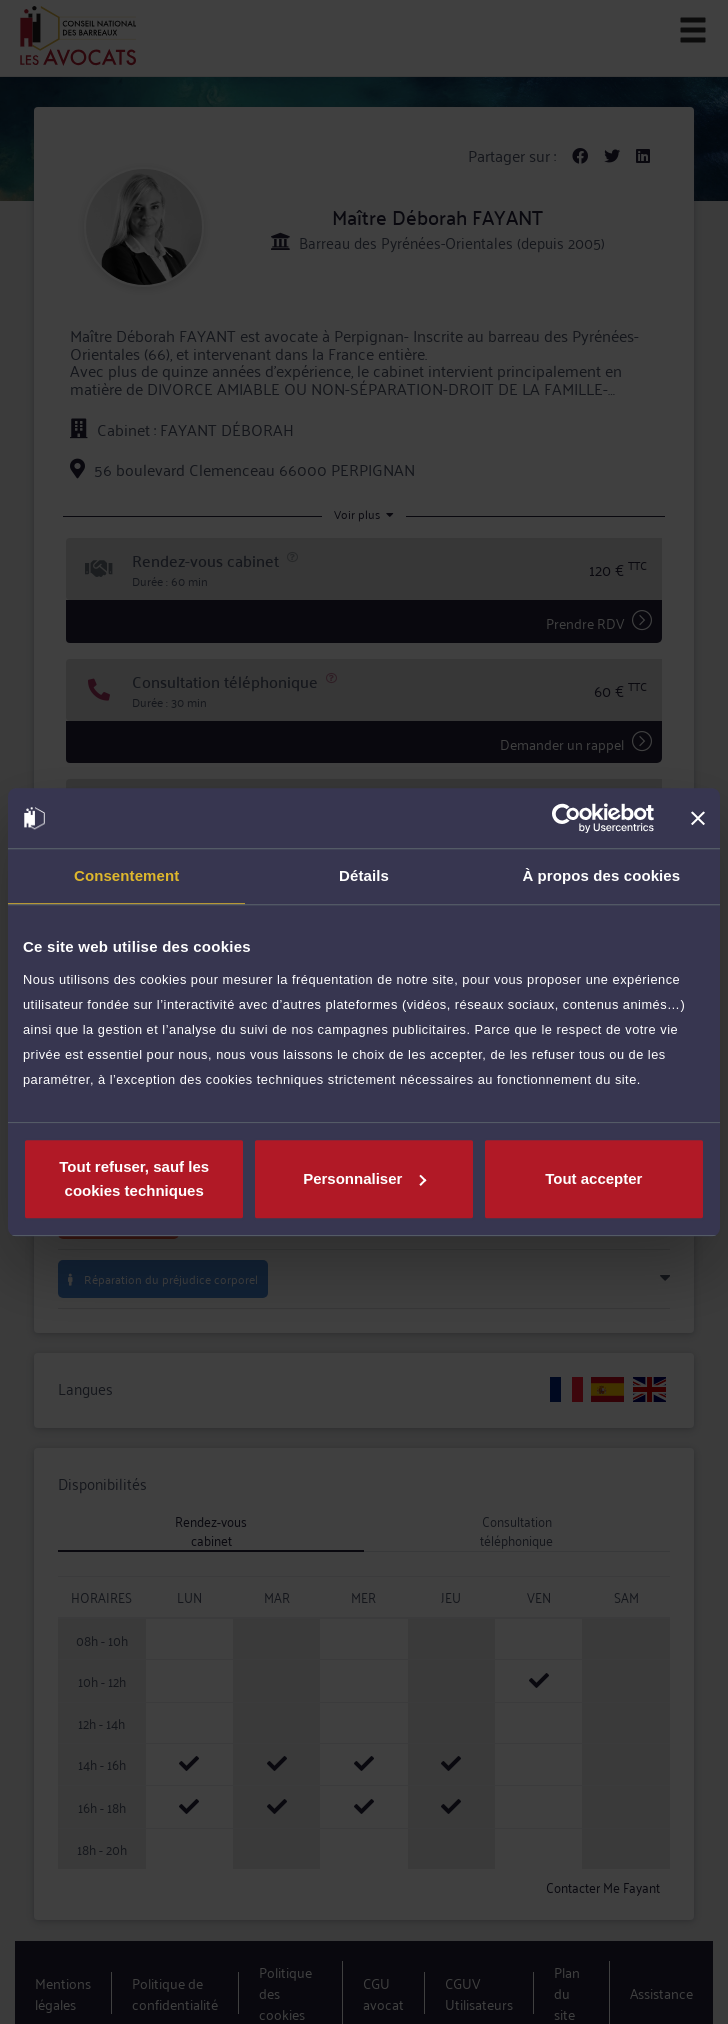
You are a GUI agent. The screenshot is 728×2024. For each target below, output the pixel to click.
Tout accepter (593, 1178)
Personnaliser (364, 1178)
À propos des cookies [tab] (601, 875)
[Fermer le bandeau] (698, 818)
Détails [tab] (364, 875)
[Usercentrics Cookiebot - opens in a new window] (566, 818)
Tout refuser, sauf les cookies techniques (134, 1178)
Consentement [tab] (126, 875)
